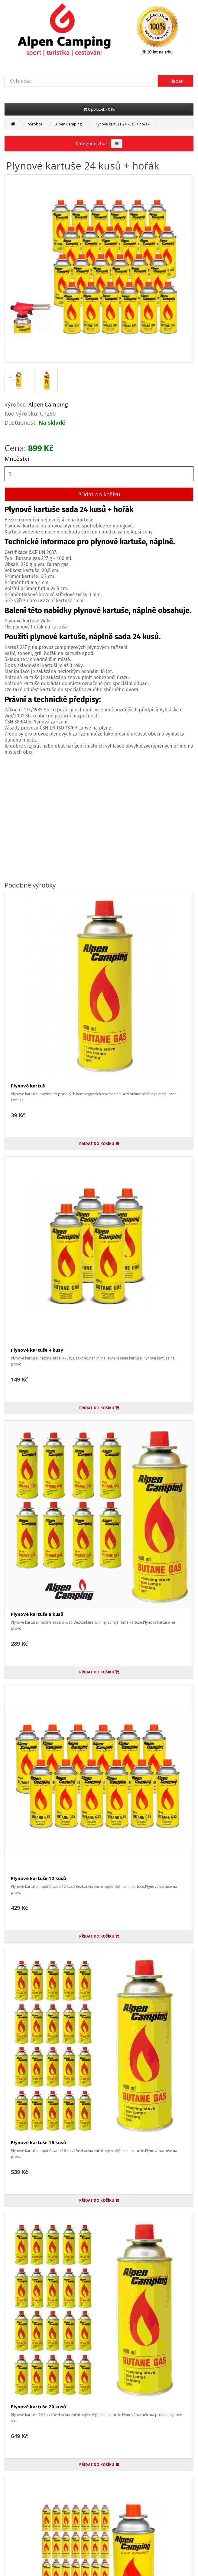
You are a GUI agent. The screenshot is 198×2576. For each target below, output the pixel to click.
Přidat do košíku (99, 494)
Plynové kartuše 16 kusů (38, 2142)
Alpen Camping (68, 124)
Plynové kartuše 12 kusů (38, 1878)
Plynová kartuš (28, 1086)
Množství (17, 459)
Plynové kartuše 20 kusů (38, 2407)
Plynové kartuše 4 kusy (37, 1350)
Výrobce (35, 124)
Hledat (175, 81)
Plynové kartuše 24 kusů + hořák (122, 124)
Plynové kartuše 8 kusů (37, 1614)
